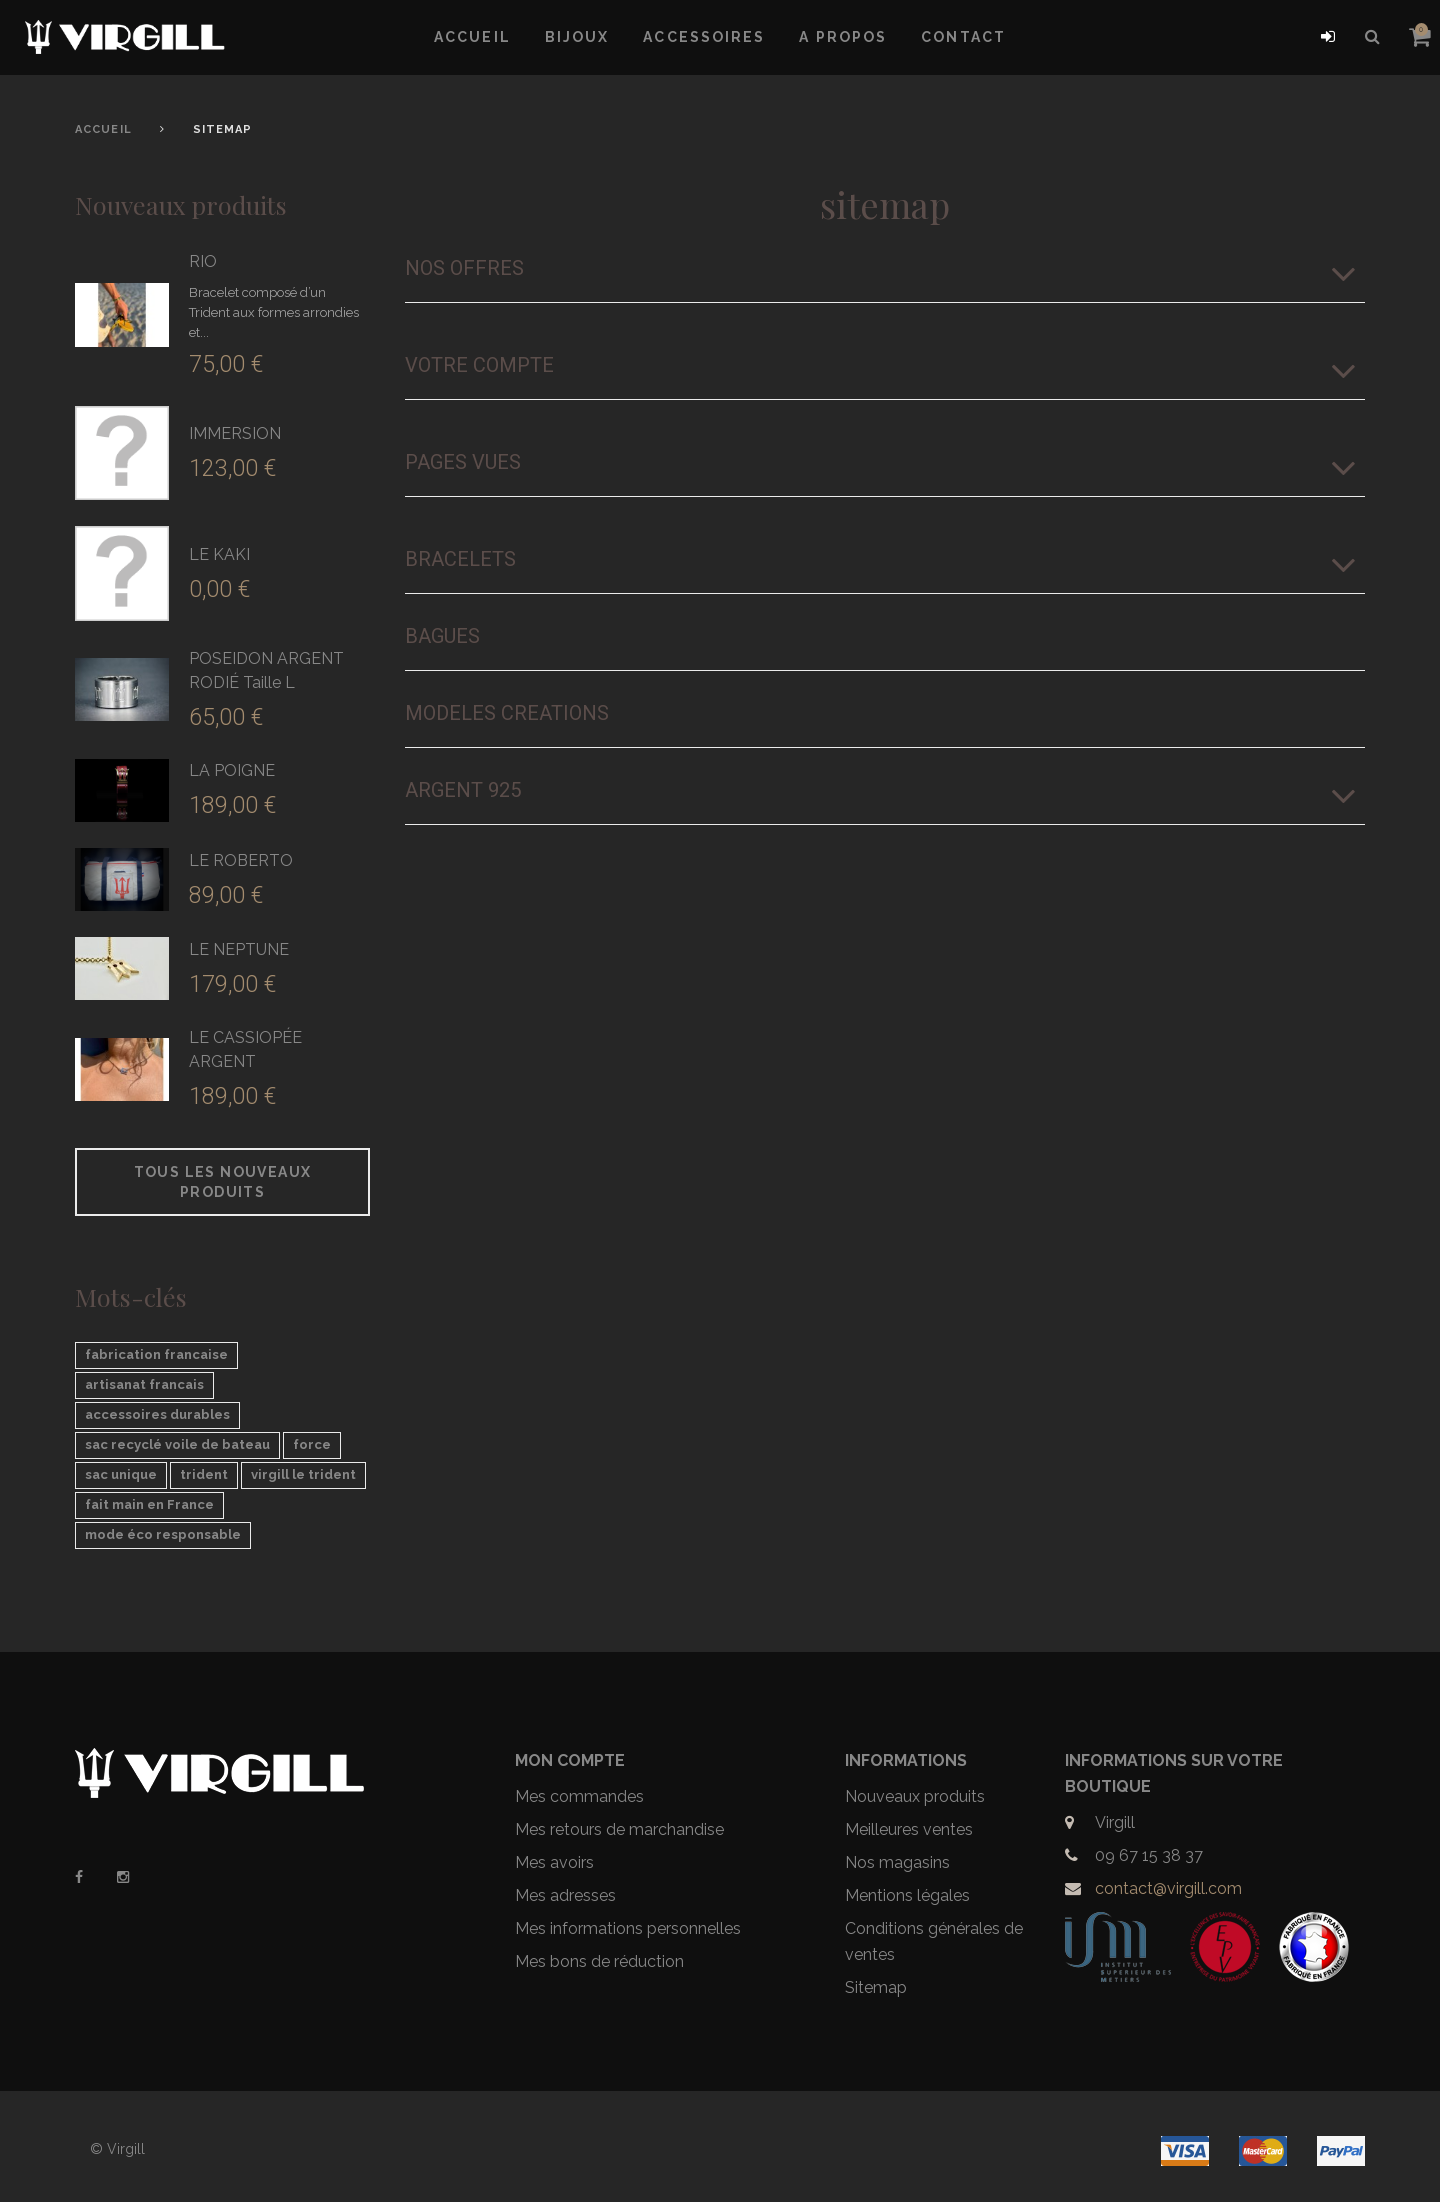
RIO (203, 261)
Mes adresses (565, 1895)
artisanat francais (144, 1384)
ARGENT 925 (463, 790)
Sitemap (876, 1987)
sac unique (121, 1474)
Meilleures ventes (909, 1829)
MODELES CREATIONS (507, 713)
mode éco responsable (163, 1534)
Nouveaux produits (181, 204)
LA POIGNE (232, 770)
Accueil (472, 37)
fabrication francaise (156, 1354)
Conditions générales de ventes (934, 1941)
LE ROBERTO (241, 860)
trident (204, 1474)
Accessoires (704, 37)
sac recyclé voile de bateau (177, 1444)
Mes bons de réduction (599, 1961)
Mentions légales (907, 1895)
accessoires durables (157, 1414)
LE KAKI (219, 554)
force (312, 1444)
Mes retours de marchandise (619, 1829)
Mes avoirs (554, 1862)
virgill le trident (303, 1474)
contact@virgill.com (1168, 1888)
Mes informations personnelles (628, 1928)
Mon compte (570, 1760)
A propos (843, 37)
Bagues (442, 636)
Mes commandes (579, 1796)
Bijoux (577, 37)
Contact (963, 37)
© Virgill (117, 2149)
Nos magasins (897, 1862)
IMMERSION (235, 433)
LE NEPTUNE (239, 949)
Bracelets (460, 559)
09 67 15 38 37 (1149, 1855)
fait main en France (149, 1504)
